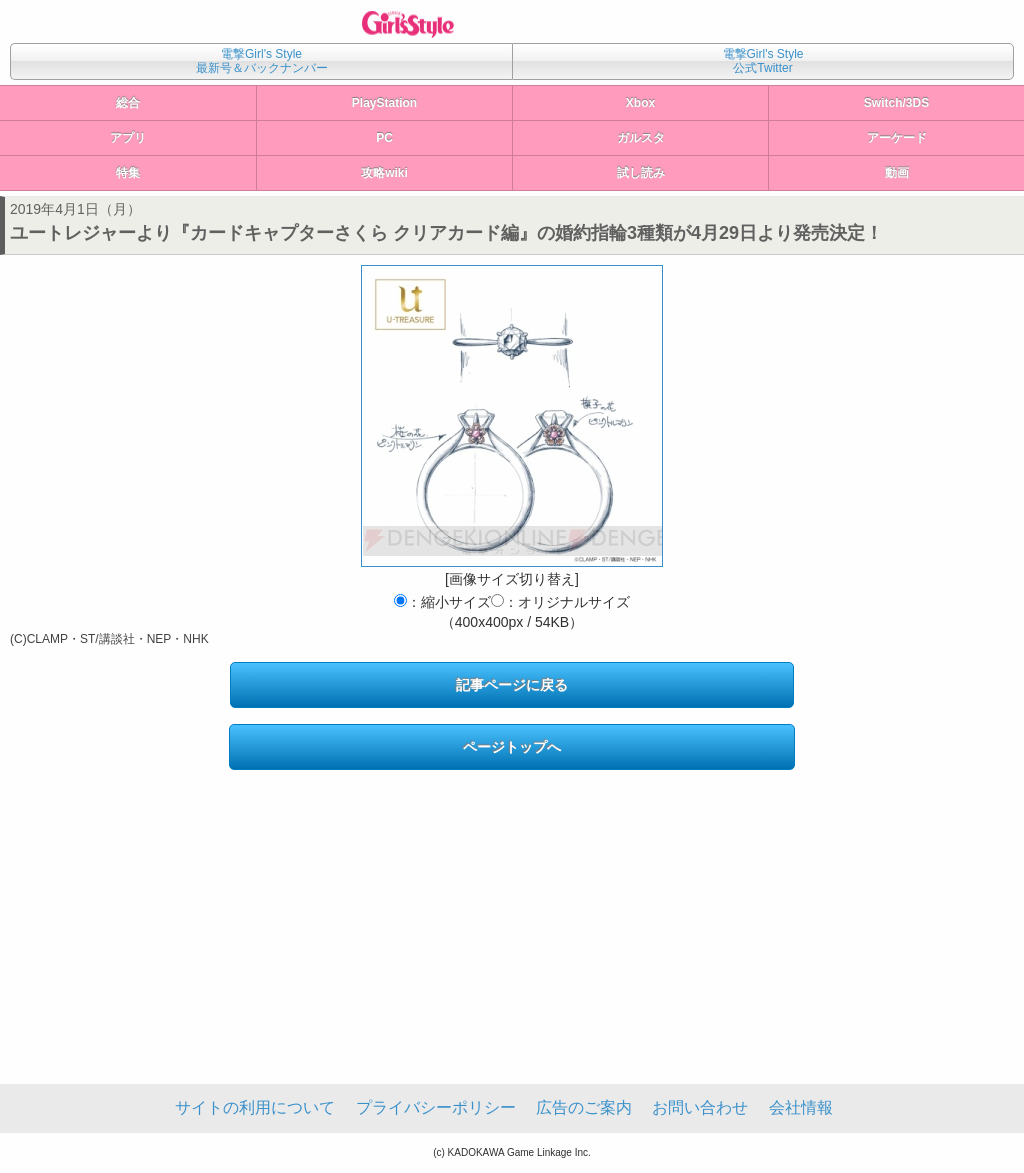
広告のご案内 (584, 1107)
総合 (128, 103)
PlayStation (384, 103)
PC (384, 138)
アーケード (897, 138)
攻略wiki (384, 173)
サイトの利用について (255, 1107)
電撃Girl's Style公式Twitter (763, 61)
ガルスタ (641, 138)
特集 (128, 173)
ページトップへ (512, 747)
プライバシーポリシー (436, 1107)
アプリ (128, 138)
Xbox (640, 103)
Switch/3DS (896, 103)
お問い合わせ (700, 1107)
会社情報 (801, 1107)
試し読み (641, 173)
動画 (897, 173)
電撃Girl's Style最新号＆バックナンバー (262, 61)
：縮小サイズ (442, 602)
